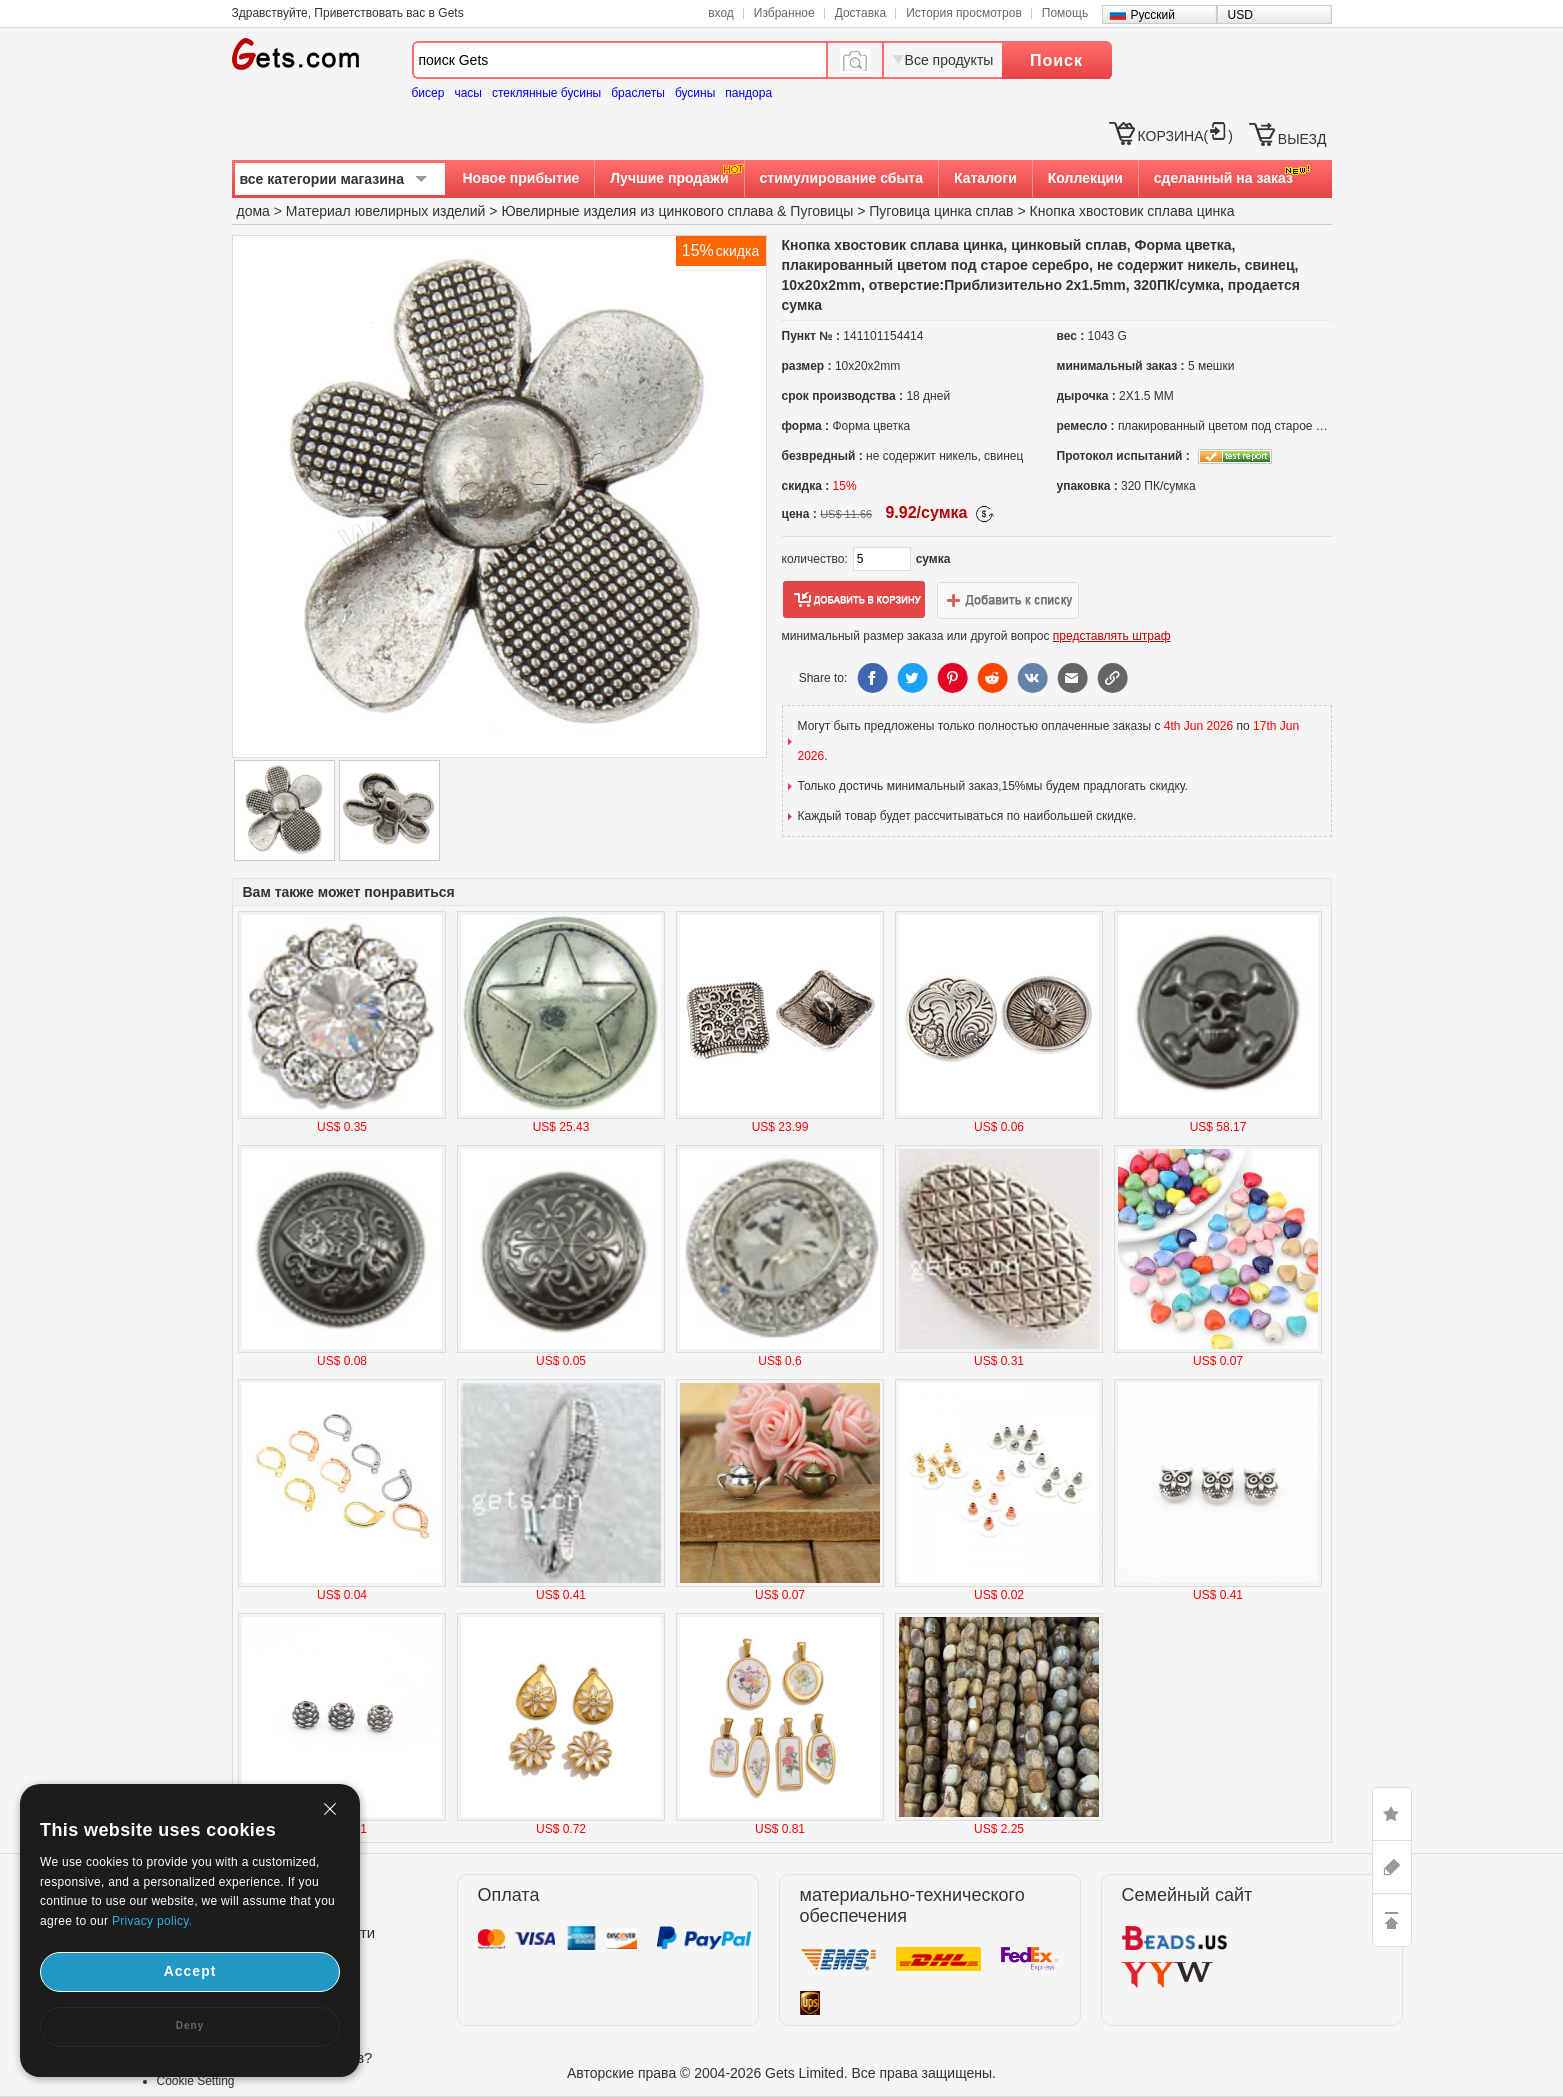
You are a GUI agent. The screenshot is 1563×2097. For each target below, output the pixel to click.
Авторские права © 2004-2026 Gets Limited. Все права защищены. (781, 2073)
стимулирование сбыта (841, 178)
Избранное (784, 13)
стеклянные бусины (546, 93)
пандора (748, 93)
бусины (695, 93)
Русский (1153, 15)
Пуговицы (821, 211)
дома (253, 211)
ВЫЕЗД (1302, 139)
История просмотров (964, 13)
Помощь (1065, 13)
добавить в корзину (854, 600)
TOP (1392, 1920)
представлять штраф (1112, 636)
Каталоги (985, 178)
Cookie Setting (196, 2081)
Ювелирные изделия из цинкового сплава (637, 211)
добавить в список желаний (1008, 600)
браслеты (638, 93)
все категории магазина (322, 179)
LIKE (1392, 1814)
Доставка (861, 13)
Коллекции (1085, 178)
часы (468, 93)
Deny (190, 2025)
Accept (190, 1971)
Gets (295, 54)
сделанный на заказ (1223, 178)
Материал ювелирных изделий (387, 211)
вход (721, 13)
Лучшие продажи (669, 178)
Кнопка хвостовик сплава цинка (1132, 211)
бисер (428, 93)
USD (1240, 15)
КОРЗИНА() (1185, 136)
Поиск (1056, 60)
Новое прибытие (521, 178)
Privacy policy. (152, 1921)
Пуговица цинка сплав (941, 211)
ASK (1392, 1867)
